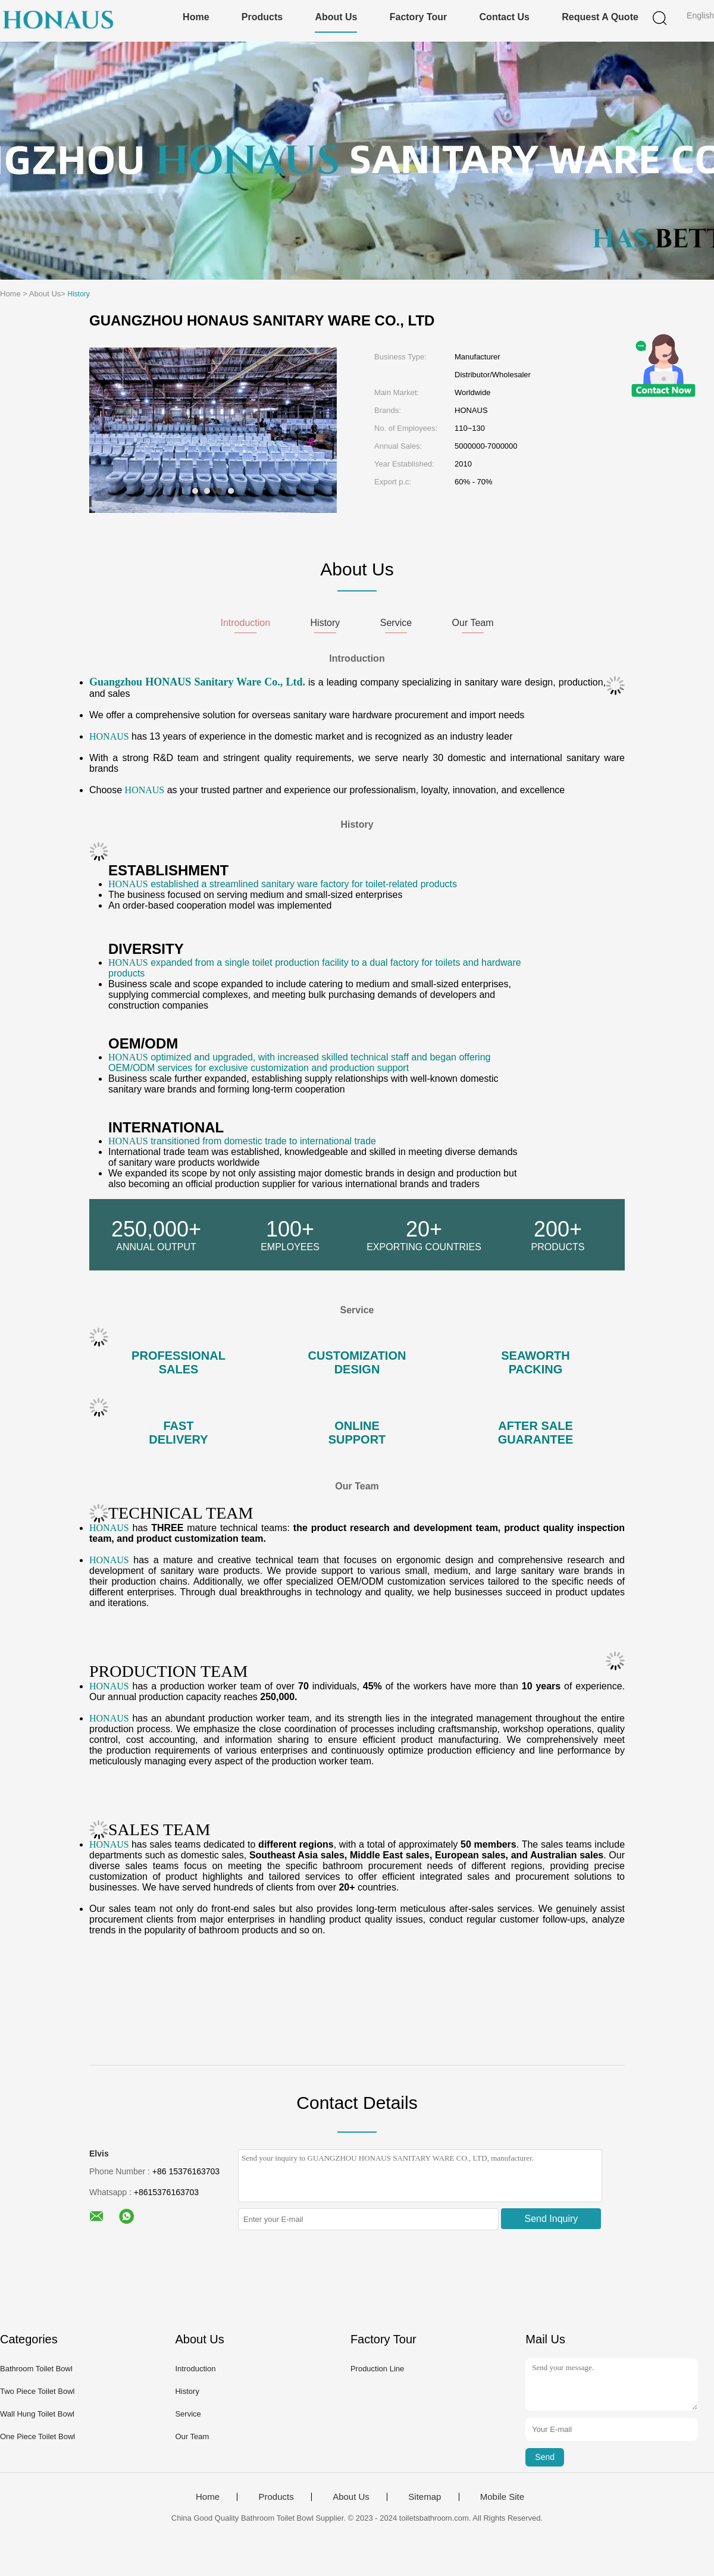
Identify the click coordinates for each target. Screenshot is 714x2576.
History (187, 2391)
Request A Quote (600, 17)
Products (262, 17)
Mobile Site (502, 2497)
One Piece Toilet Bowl (37, 2436)
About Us (336, 17)
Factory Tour (418, 17)
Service (188, 2413)
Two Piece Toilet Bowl (37, 2391)
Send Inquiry (551, 2219)
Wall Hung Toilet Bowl (37, 2413)
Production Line (377, 2368)
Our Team (192, 2436)
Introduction (195, 2368)
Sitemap (424, 2497)
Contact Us (505, 17)
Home (196, 17)
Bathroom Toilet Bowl (36, 2368)
